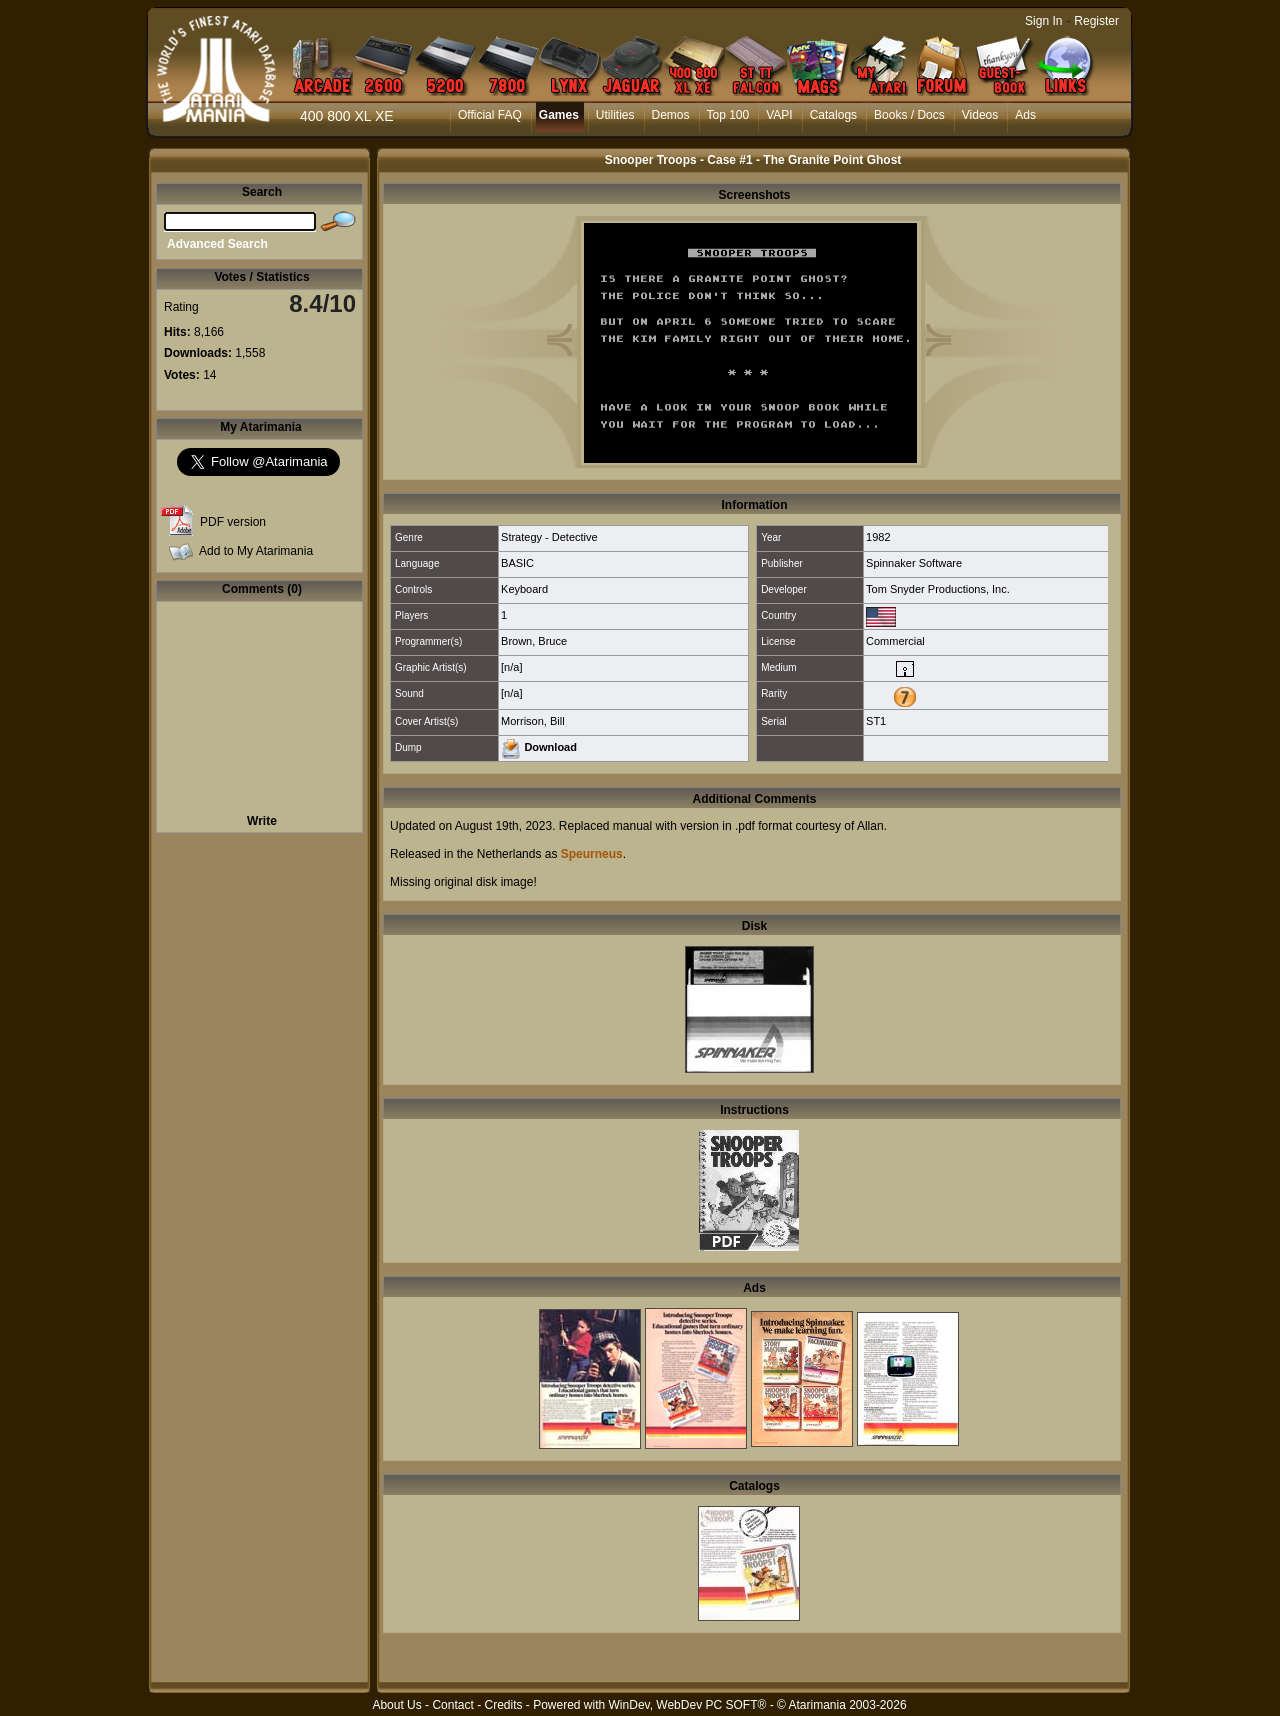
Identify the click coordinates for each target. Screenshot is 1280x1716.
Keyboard (524, 589)
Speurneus (592, 854)
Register (1096, 21)
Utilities (615, 115)
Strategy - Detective (549, 537)
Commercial (895, 641)
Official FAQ (490, 115)
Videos (980, 115)
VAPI (779, 115)
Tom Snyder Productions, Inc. (938, 589)
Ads (1025, 115)
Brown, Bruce (534, 641)
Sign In (1043, 21)
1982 (878, 537)
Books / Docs (909, 115)
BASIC (517, 563)
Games (559, 115)
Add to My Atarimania (256, 551)
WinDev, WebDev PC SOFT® (688, 1705)
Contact (452, 1705)
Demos (671, 115)
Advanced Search (217, 244)
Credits (503, 1705)
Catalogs (833, 115)
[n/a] (511, 667)
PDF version (233, 522)
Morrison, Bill (533, 721)
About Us (396, 1705)
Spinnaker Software (914, 563)
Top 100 (728, 115)
